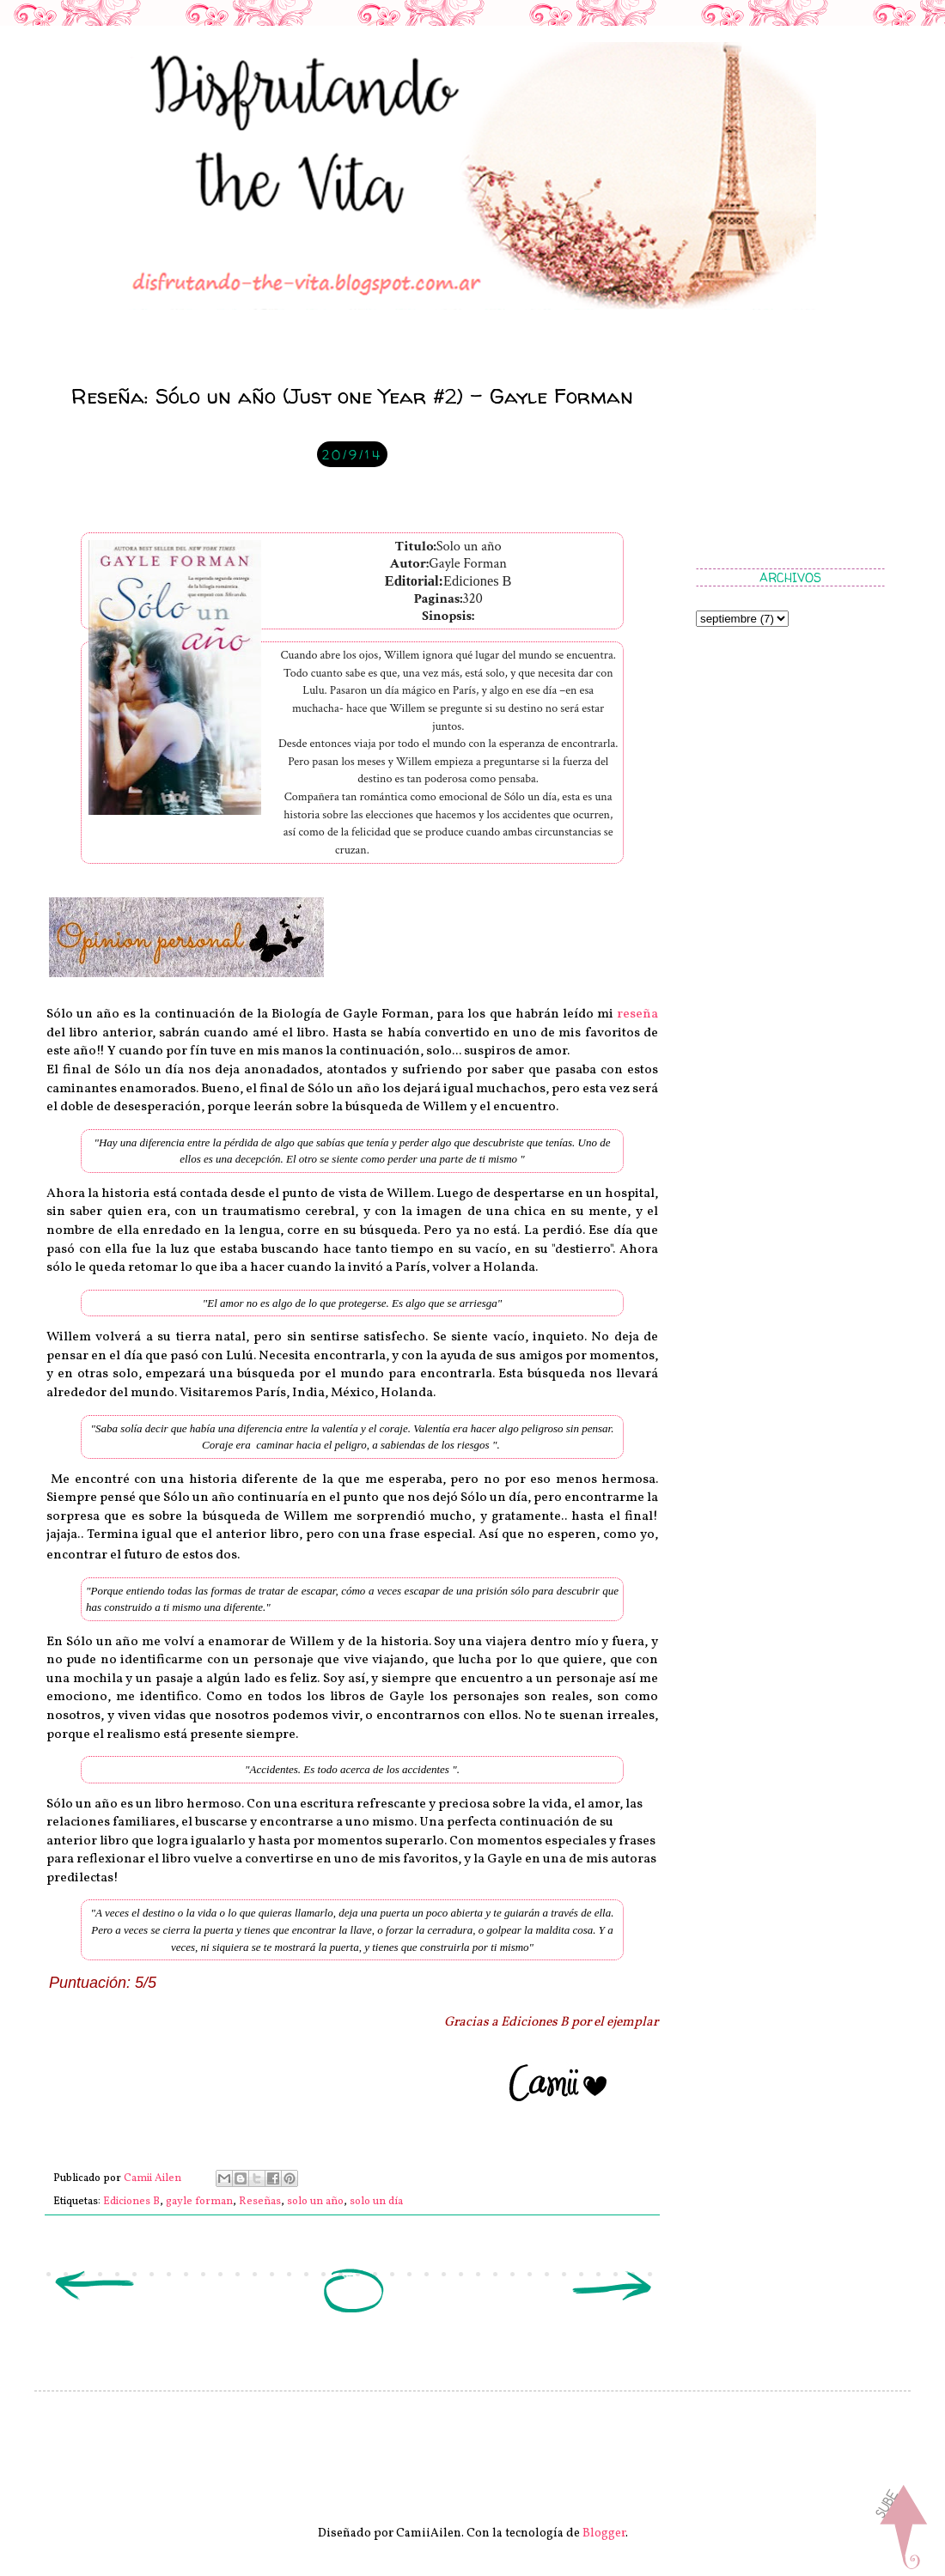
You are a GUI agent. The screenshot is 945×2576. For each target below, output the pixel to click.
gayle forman (199, 2201)
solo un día (376, 2201)
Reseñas (260, 2201)
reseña (637, 1014)
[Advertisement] (782, 451)
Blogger (603, 2533)
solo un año (315, 2201)
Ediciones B (131, 2201)
